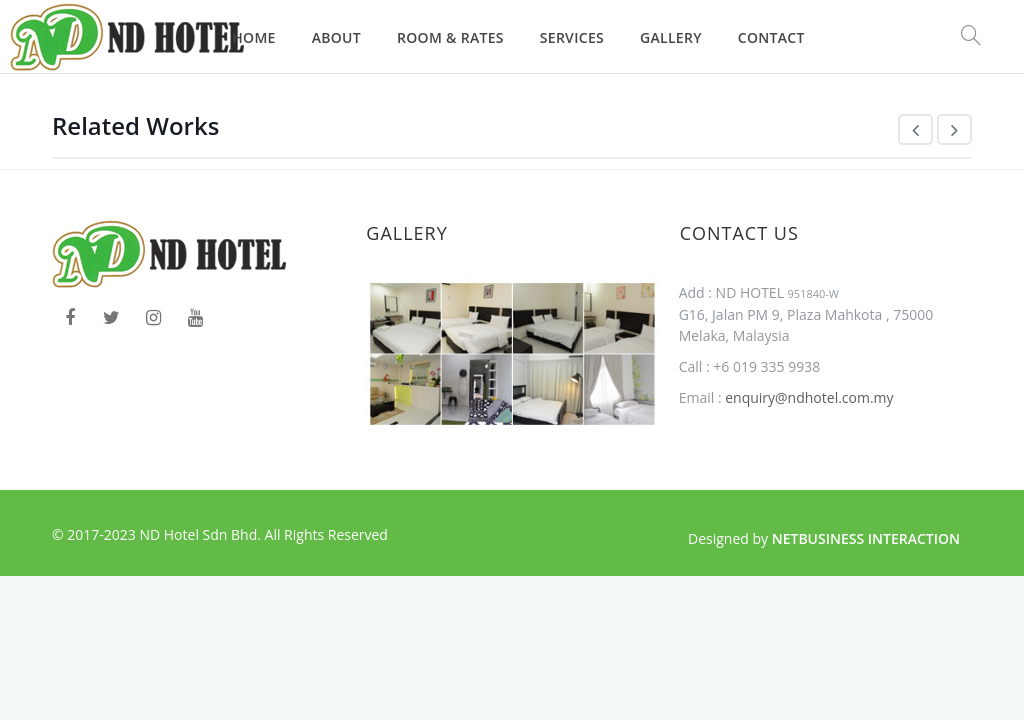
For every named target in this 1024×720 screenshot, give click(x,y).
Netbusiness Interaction (866, 538)
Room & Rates (450, 37)
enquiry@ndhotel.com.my (808, 397)
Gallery (671, 37)
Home (253, 37)
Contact (771, 37)
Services (572, 37)
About (336, 37)
